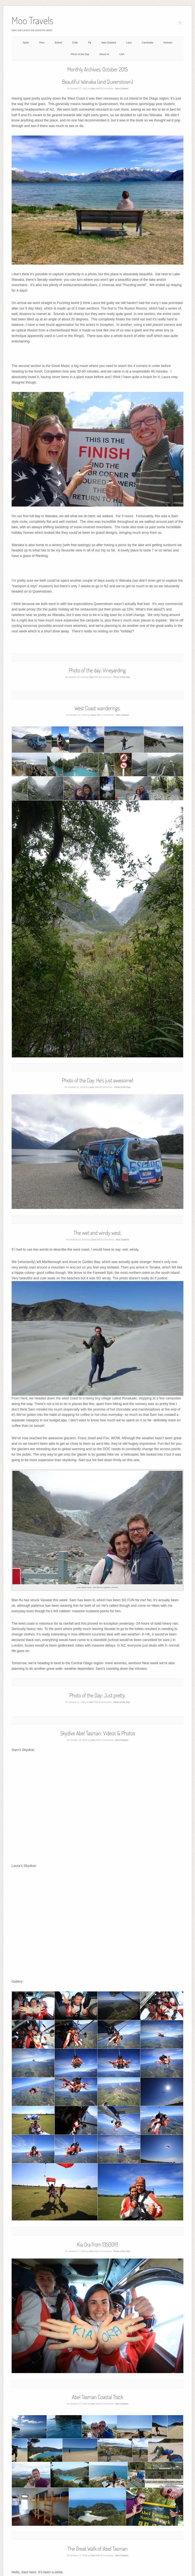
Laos (129, 42)
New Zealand (108, 42)
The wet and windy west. (97, 1232)
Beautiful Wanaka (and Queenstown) (97, 81)
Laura (93, 715)
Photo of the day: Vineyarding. (97, 670)
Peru (41, 42)
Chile (75, 42)
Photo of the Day (80, 54)
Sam (93, 88)
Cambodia (147, 42)
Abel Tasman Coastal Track (97, 2396)
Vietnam (167, 42)
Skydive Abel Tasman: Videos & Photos (97, 1733)
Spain (26, 42)
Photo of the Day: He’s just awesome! (97, 1080)
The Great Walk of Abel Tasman (97, 2548)
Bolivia (58, 42)
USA (121, 54)
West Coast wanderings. (97, 708)
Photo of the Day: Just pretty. (97, 1695)
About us (104, 54)
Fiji (89, 42)
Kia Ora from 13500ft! (97, 2244)
